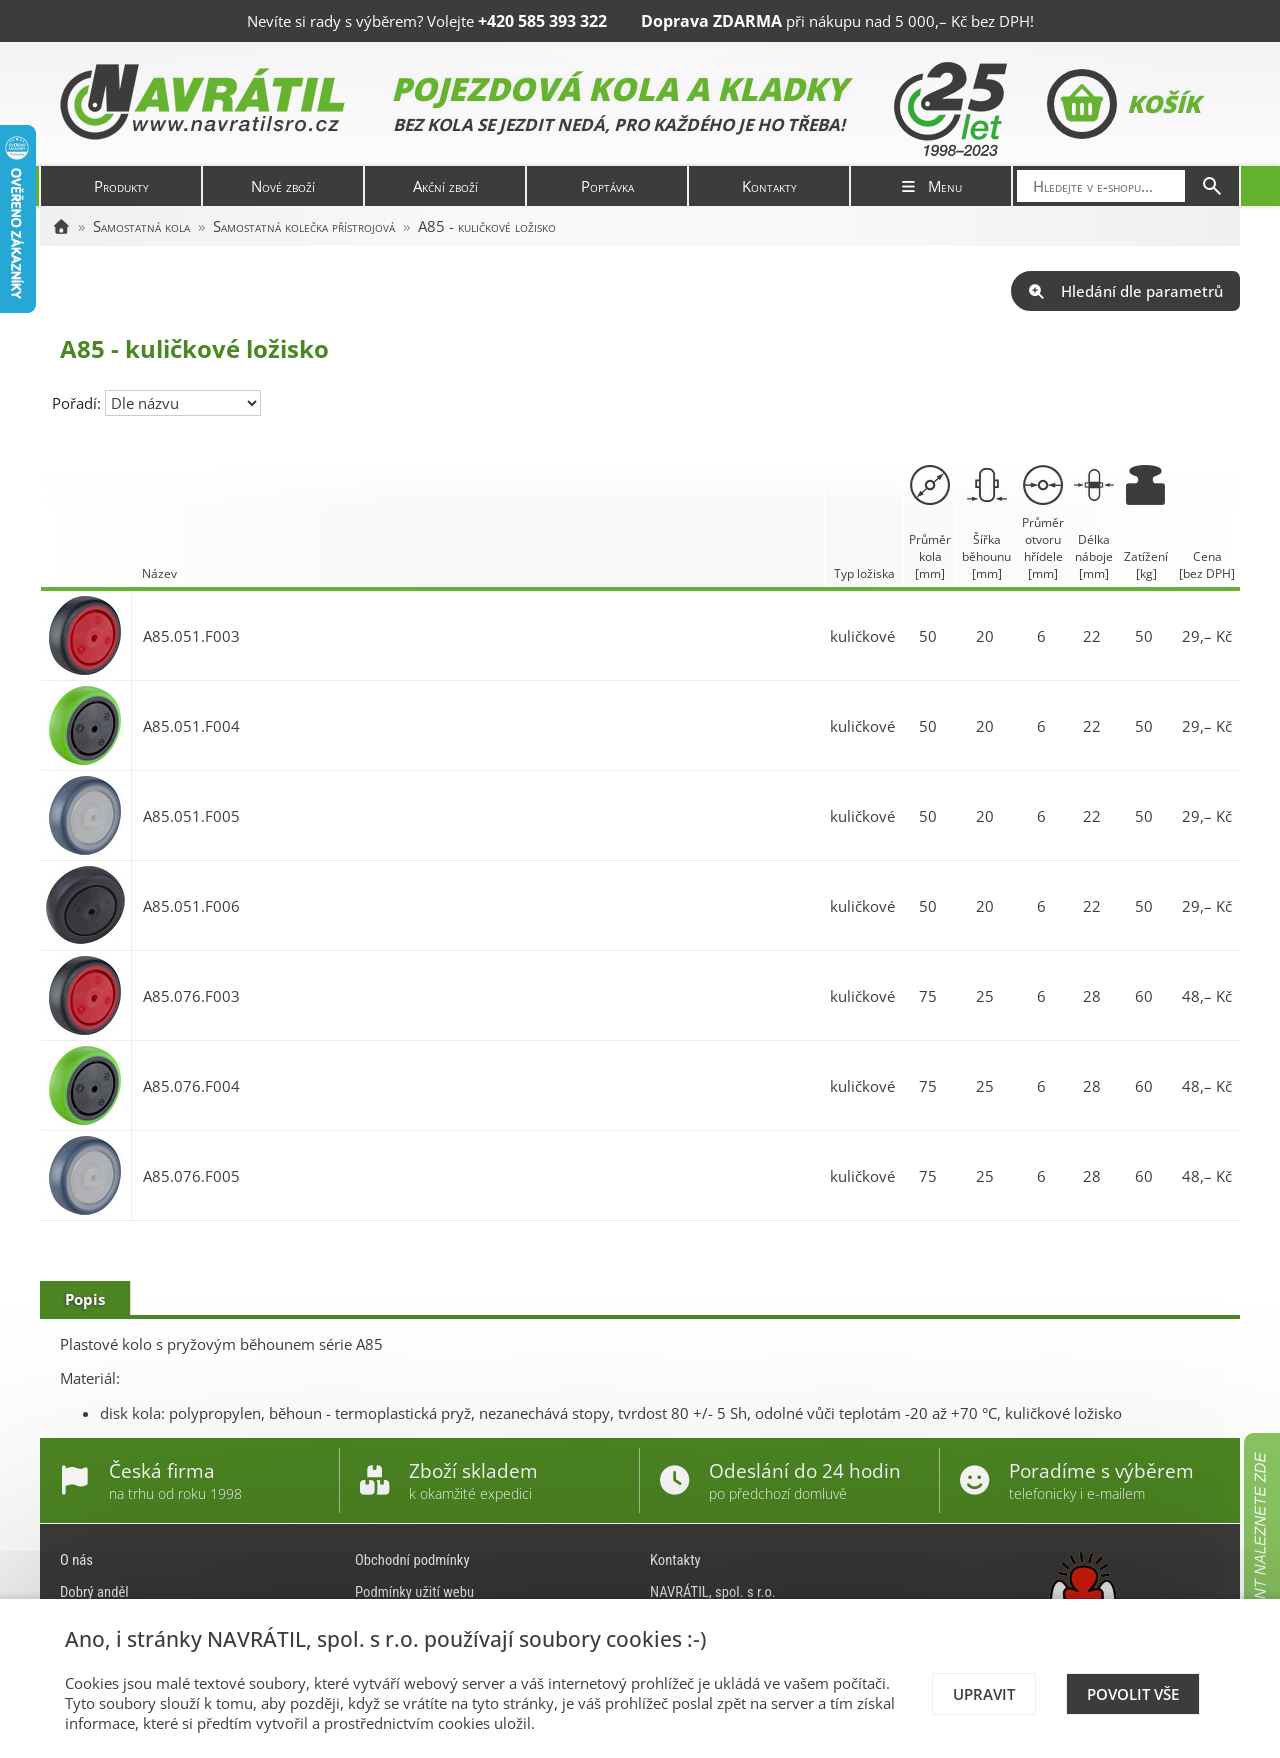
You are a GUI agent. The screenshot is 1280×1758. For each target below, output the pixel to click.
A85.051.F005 (191, 816)
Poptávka (607, 186)
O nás (76, 1560)
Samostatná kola (141, 226)
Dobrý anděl (94, 1592)
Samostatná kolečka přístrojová (304, 226)
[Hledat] (1212, 186)
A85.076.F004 (191, 1086)
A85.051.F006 (191, 906)
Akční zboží (445, 186)
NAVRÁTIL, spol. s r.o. (713, 1592)
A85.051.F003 (191, 636)
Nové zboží (283, 186)
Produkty (121, 186)
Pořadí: (78, 403)
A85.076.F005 (191, 1176)
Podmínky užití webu (414, 1592)
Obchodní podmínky (412, 1560)
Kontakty (769, 186)
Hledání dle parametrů (1125, 291)
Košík (1123, 104)
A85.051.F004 (191, 726)
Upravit (984, 1694)
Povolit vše (1133, 1694)
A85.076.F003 (191, 996)
